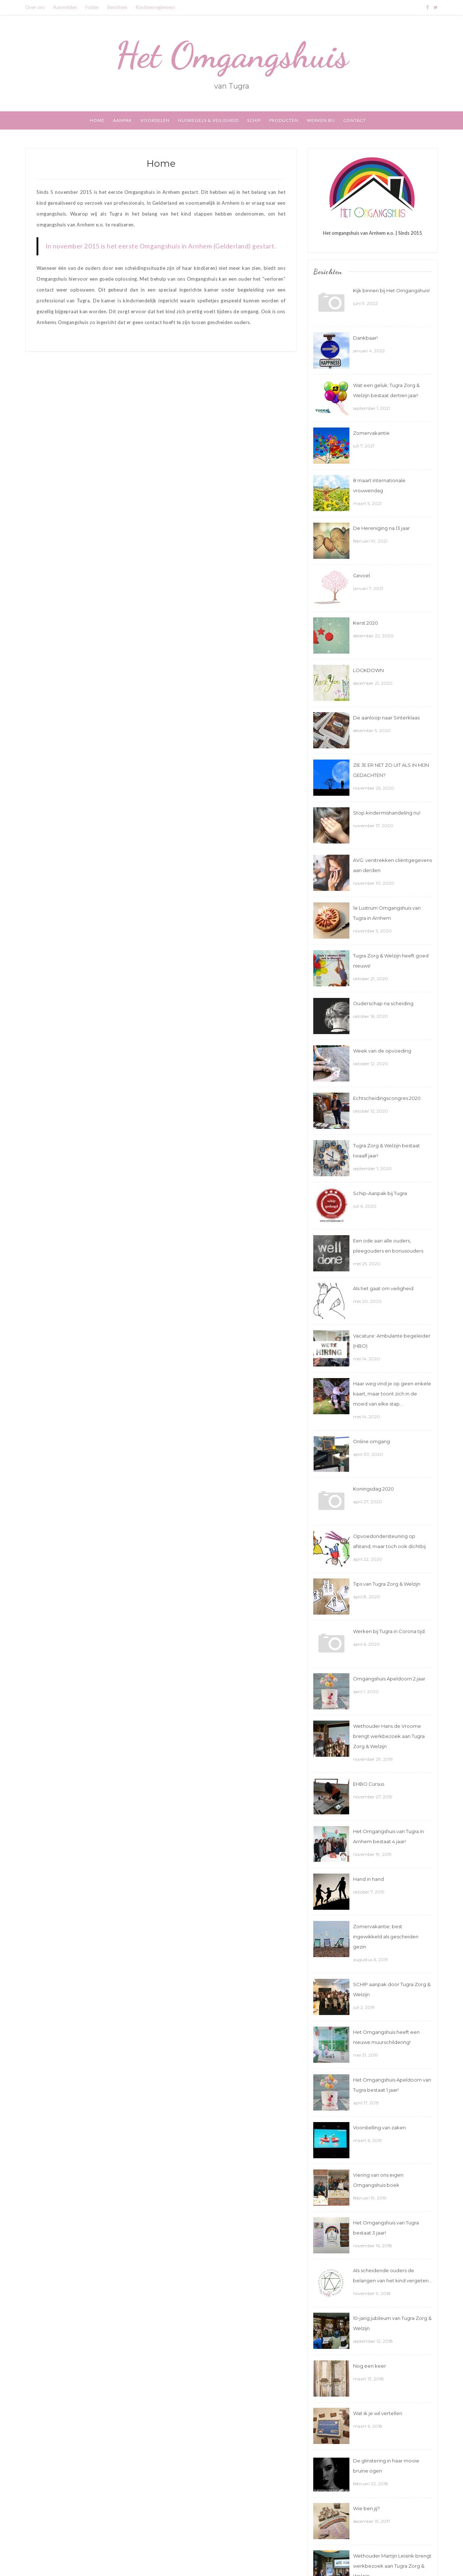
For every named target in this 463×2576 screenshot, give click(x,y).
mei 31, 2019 (365, 2055)
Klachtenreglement (155, 7)
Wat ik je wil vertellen (377, 2413)
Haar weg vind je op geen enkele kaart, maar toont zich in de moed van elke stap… (392, 1394)
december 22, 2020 (373, 635)
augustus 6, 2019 (370, 1959)
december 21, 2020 (372, 683)
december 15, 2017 (371, 2521)
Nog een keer (369, 2366)
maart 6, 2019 (367, 2140)
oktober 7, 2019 (369, 1892)
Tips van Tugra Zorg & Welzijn (386, 1584)
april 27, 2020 (367, 1501)
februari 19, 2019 (370, 2198)
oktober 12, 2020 (370, 1063)
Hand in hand (368, 1879)
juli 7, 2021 (363, 446)
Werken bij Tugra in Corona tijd (389, 1631)
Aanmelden (65, 7)
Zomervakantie (371, 433)
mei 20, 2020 (367, 1301)
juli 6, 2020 (365, 1206)
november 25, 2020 (373, 788)
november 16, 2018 (372, 2245)
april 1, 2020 (366, 1691)
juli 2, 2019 (364, 2007)
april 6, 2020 (366, 1644)
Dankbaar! (365, 338)
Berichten (117, 7)
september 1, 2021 (371, 408)
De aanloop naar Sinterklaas (386, 717)
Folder (92, 7)
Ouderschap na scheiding (383, 1003)
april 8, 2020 (366, 1596)
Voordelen (155, 120)
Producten (283, 120)
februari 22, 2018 (370, 2483)
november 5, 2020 (372, 931)
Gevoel (361, 575)
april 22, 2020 (367, 1559)
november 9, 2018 (372, 2293)
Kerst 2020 (365, 623)
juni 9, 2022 (365, 303)
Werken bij (321, 120)
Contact (354, 120)
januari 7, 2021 (368, 588)
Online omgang (371, 1441)
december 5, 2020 (372, 730)
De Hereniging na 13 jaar (381, 528)
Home (97, 120)
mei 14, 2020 (366, 1358)
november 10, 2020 (373, 883)
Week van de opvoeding (382, 1051)
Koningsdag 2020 (373, 1489)
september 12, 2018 (373, 2341)
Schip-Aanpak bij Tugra (380, 1193)
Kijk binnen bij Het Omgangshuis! (391, 290)
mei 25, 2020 (367, 1263)
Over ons (35, 7)
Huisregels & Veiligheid (208, 120)
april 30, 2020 (368, 1454)
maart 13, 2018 (368, 2378)
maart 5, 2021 (367, 503)
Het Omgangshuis (231, 55)
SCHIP (254, 120)
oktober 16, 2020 (370, 1016)
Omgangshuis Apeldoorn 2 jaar (389, 1679)
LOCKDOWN (368, 670)
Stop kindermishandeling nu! (386, 813)
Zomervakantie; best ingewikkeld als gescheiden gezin (386, 1937)
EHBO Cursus (368, 1784)
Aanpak (122, 120)
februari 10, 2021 (370, 541)
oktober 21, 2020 (370, 978)
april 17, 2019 (366, 2102)
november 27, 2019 (372, 1796)
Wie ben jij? (366, 2508)
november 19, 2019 (372, 1854)
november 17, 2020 (373, 825)
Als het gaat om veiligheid (383, 1288)
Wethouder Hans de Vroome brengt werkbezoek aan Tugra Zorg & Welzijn (389, 1736)
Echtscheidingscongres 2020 (387, 1098)
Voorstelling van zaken (379, 2127)
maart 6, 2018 (367, 2426)
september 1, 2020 (372, 1168)
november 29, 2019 (373, 1759)
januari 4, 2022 (369, 350)
